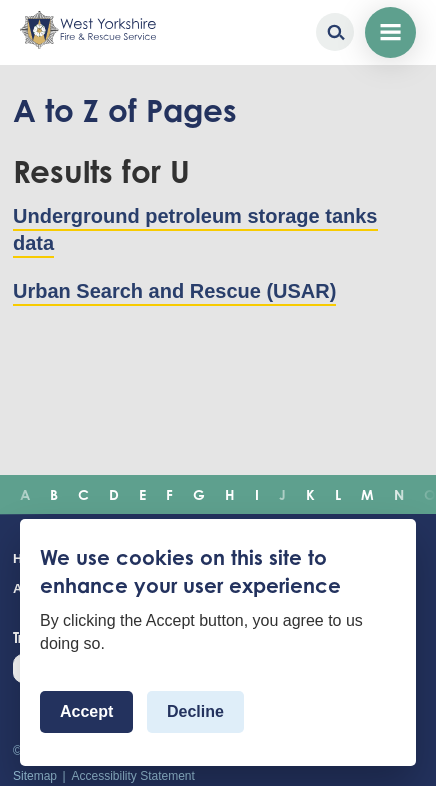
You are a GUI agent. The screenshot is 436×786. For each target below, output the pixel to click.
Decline (195, 711)
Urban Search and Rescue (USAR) (174, 291)
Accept (86, 711)
